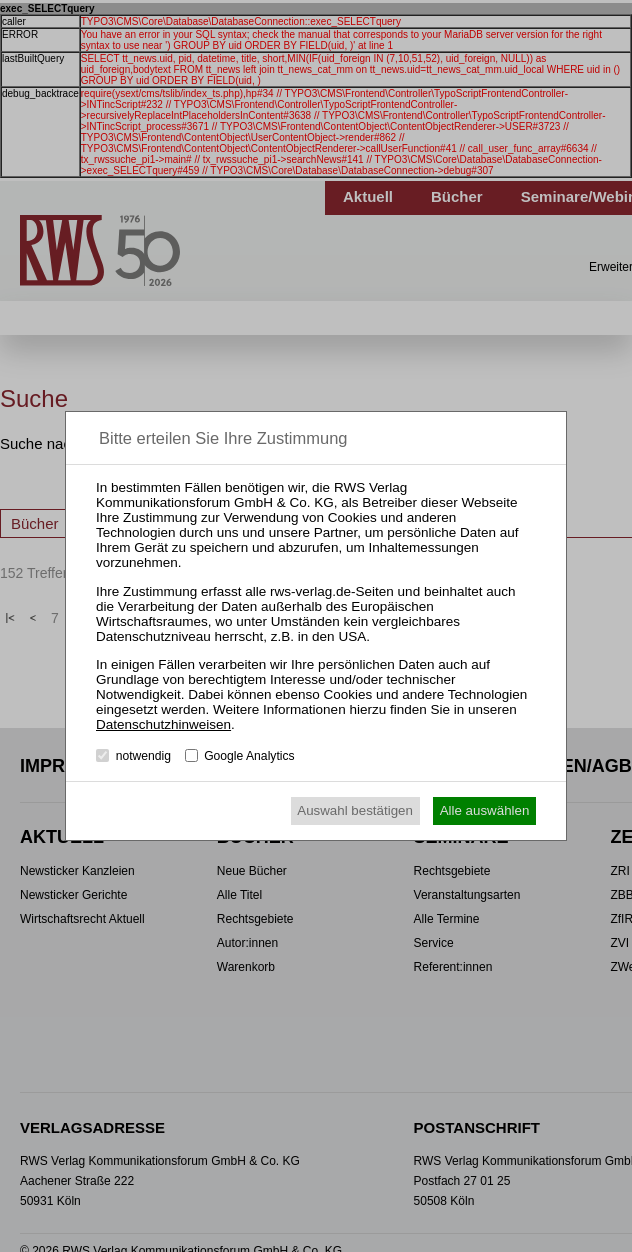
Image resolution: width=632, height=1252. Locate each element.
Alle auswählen (485, 810)
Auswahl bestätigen (355, 810)
